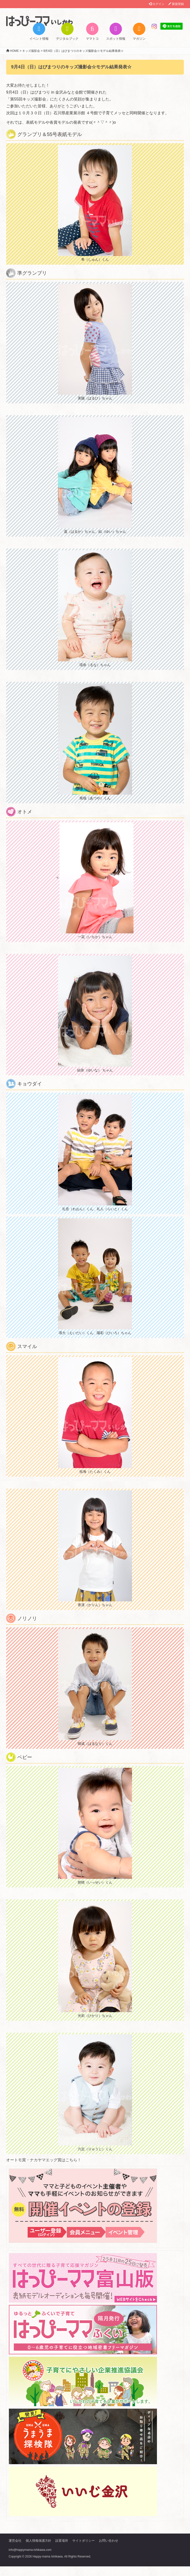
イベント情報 (39, 31)
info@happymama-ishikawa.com (30, 2550)
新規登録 (176, 4)
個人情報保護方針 (38, 2540)
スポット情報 (115, 31)
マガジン (139, 31)
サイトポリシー (83, 2540)
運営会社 (15, 2540)
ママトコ (92, 31)
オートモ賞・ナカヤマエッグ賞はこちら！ (43, 2160)
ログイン (156, 4)
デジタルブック (67, 31)
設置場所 (61, 2540)
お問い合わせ (108, 2540)
